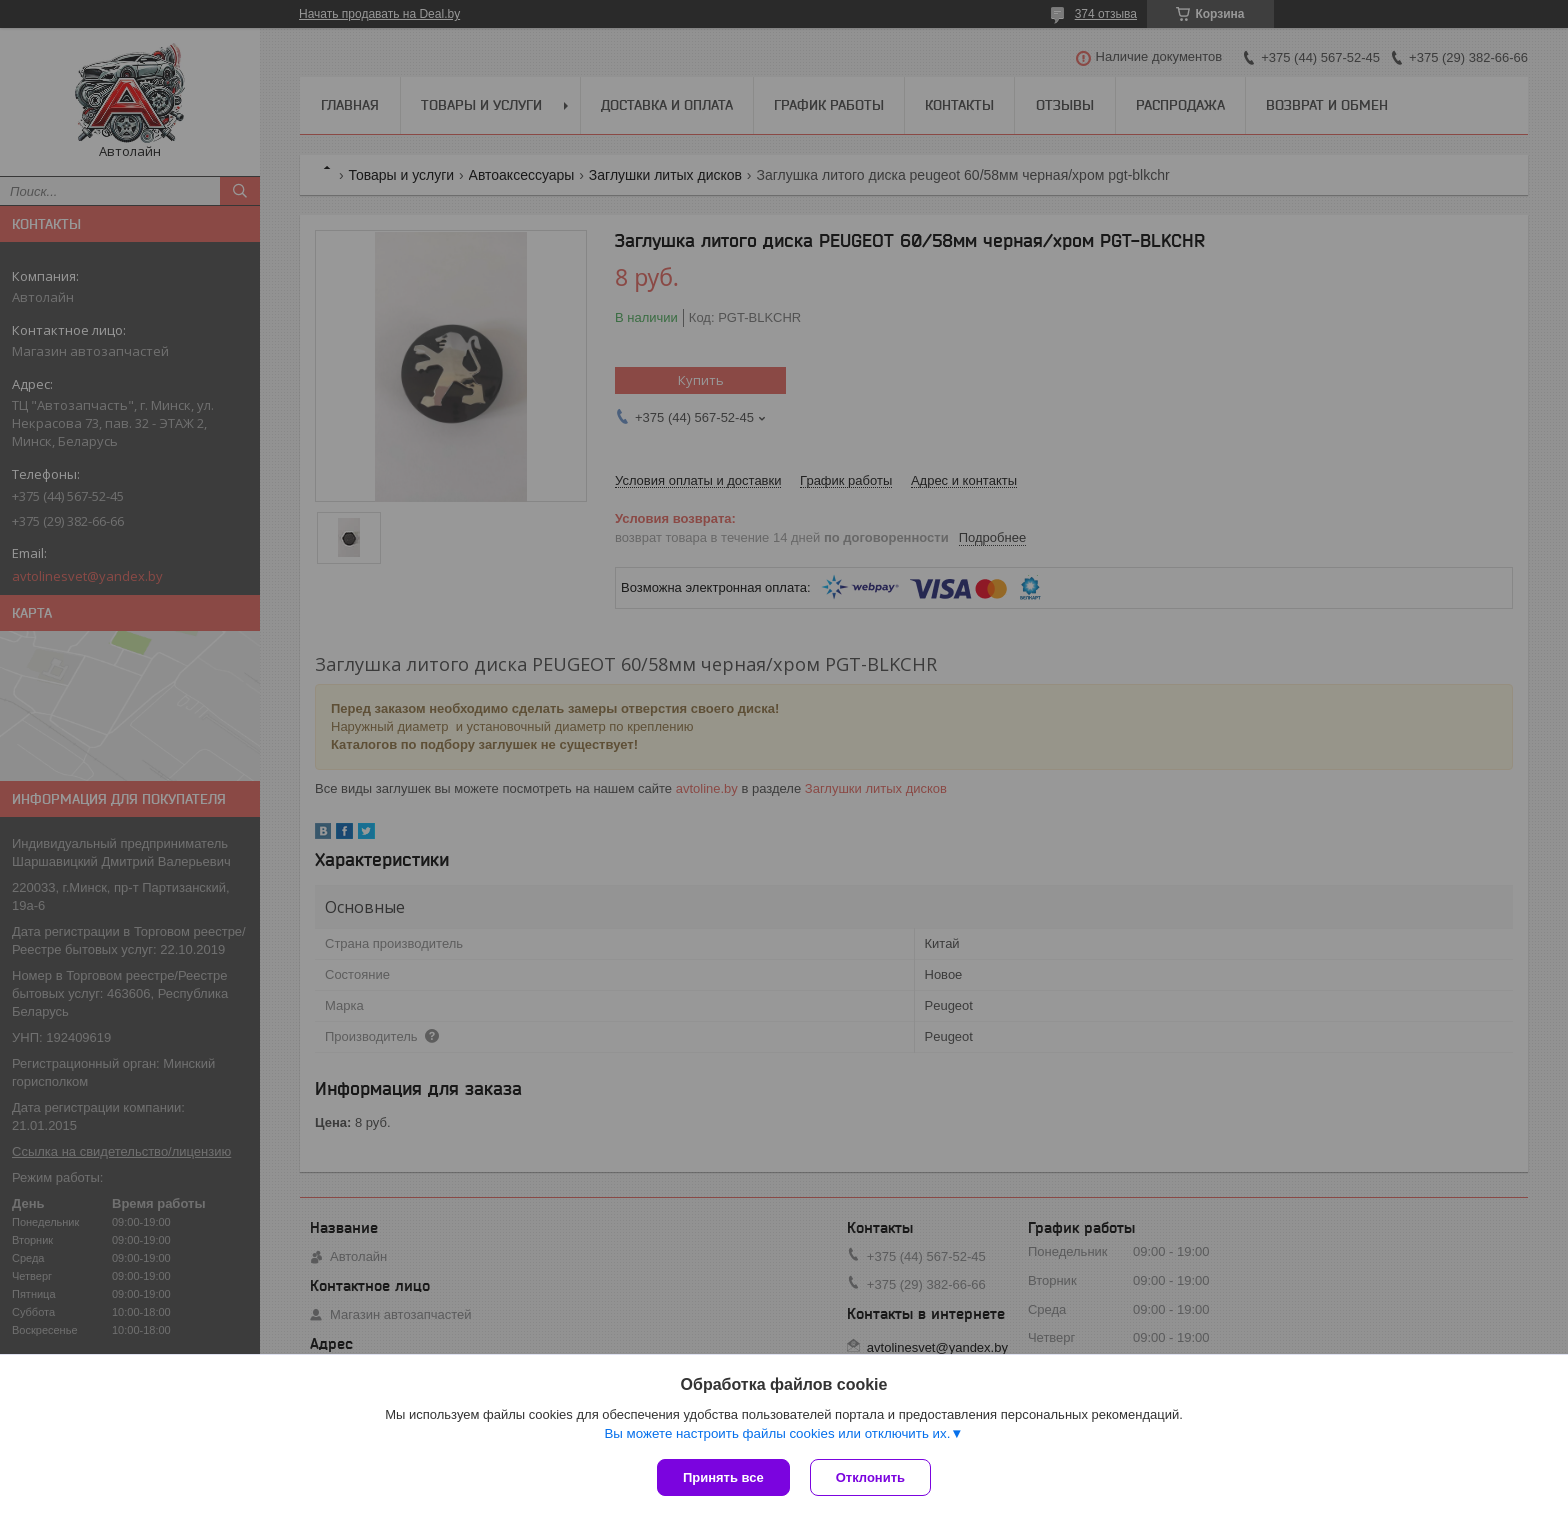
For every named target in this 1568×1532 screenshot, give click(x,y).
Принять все (723, 1477)
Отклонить (870, 1477)
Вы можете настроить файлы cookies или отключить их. (777, 1433)
